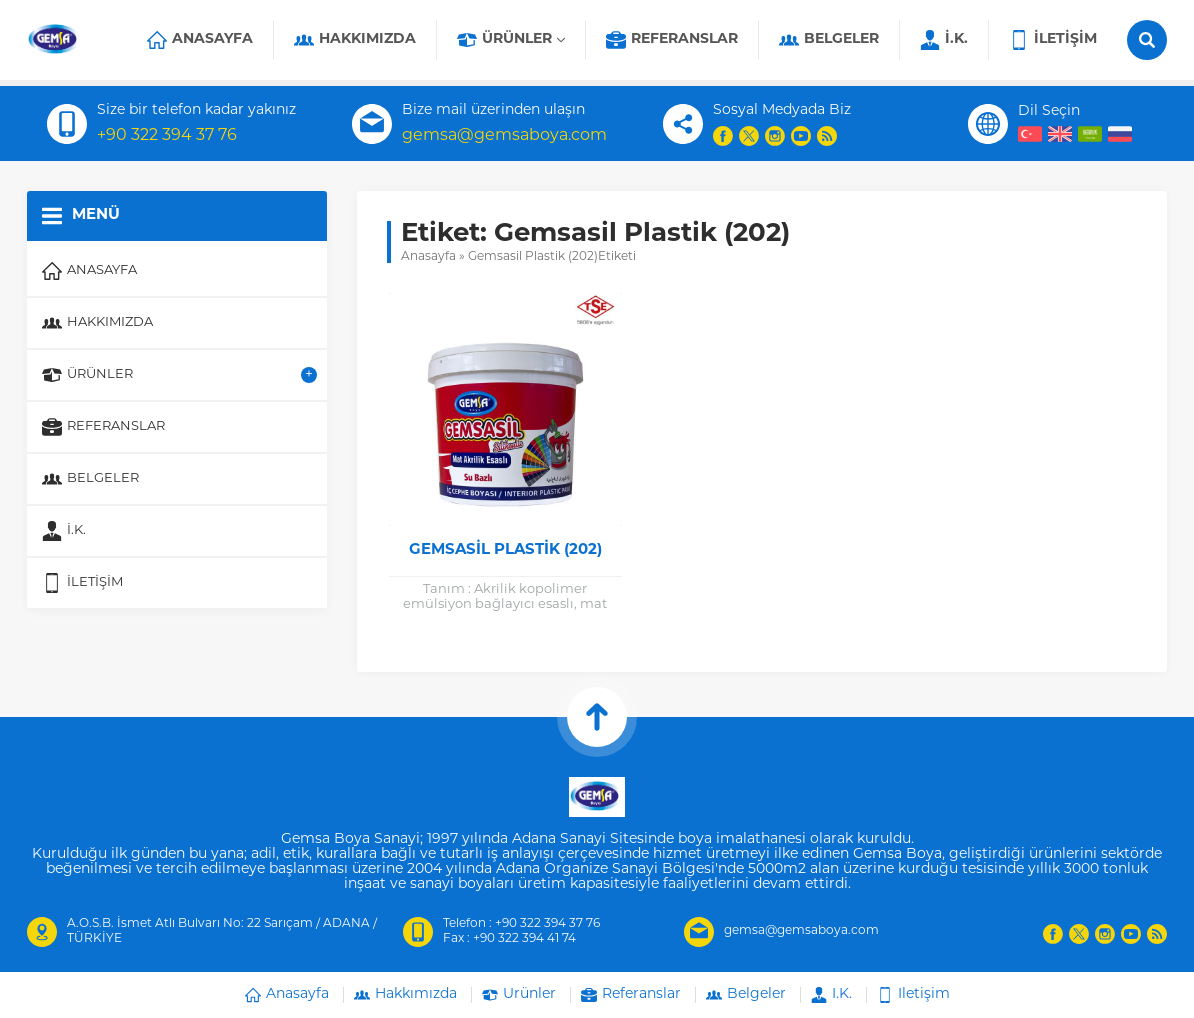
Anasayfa (428, 257)
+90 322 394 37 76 (167, 136)
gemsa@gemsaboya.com (504, 136)
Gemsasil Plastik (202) (505, 550)
